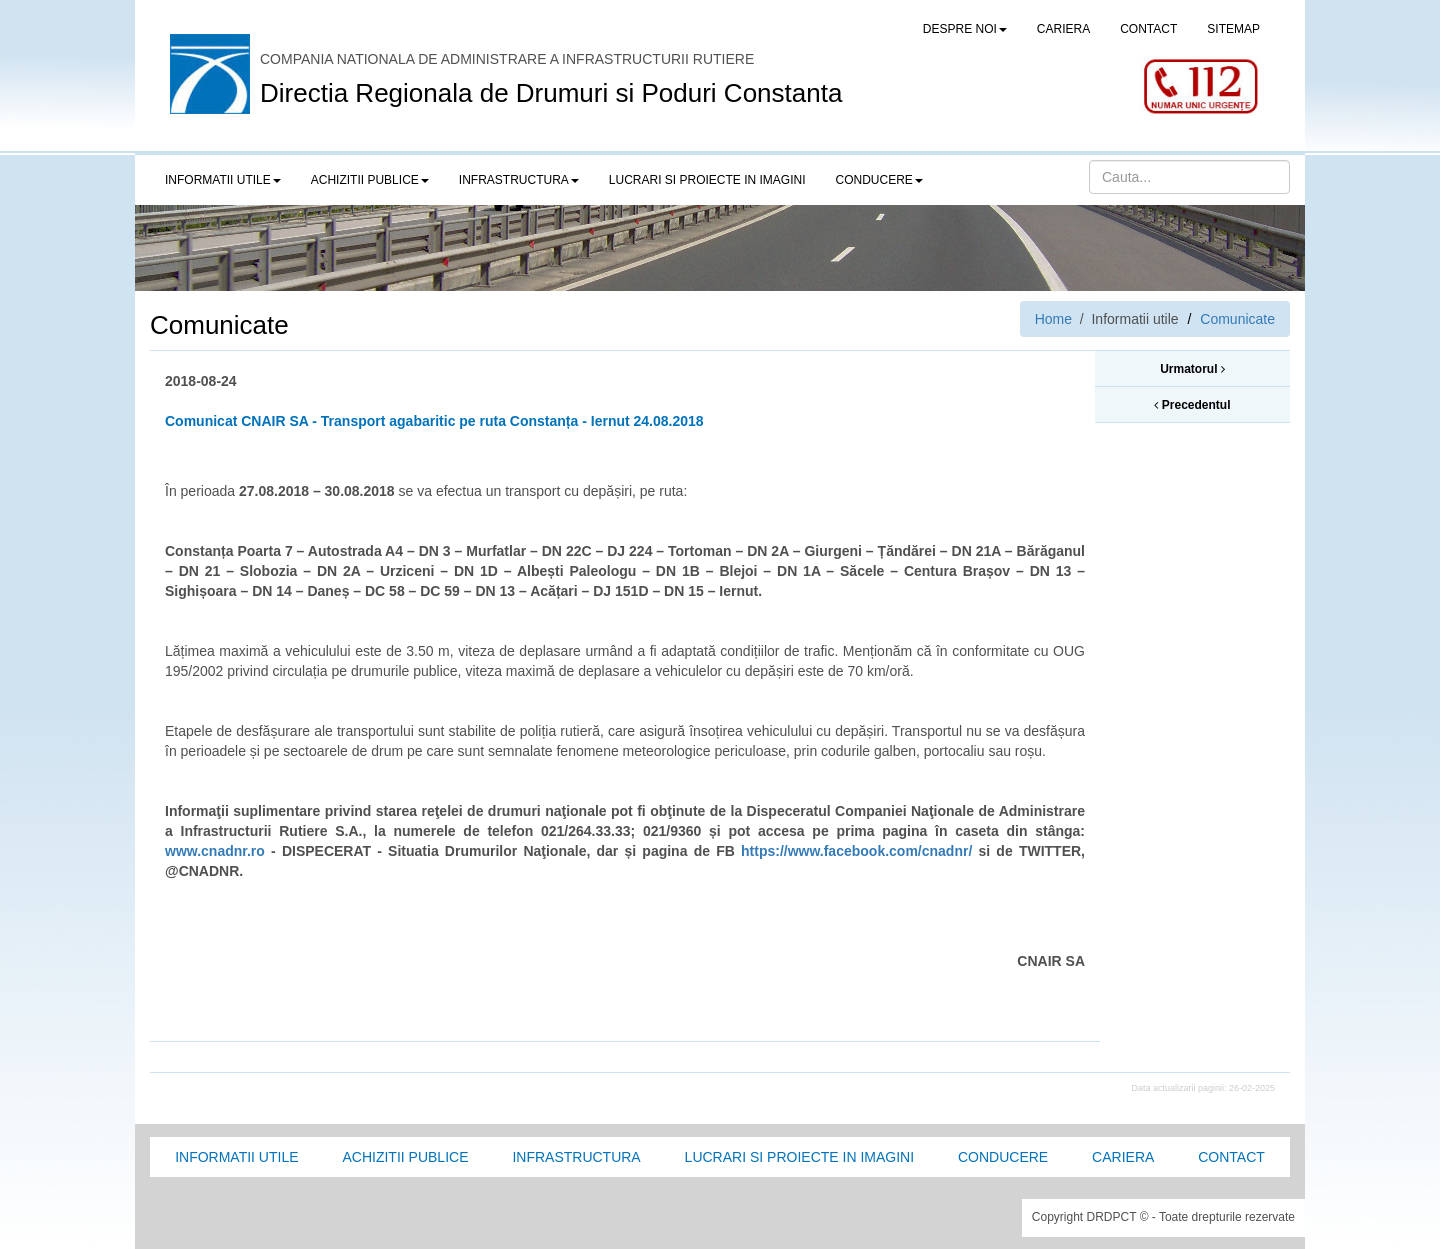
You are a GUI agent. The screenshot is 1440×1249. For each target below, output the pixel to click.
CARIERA (1063, 29)
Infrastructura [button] (519, 180)
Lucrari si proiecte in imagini (799, 1157)
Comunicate (1237, 319)
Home (1053, 319)
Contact (1231, 1157)
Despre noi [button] (965, 29)
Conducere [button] (879, 180)
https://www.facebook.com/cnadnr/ (856, 851)
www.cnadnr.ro (215, 851)
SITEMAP (1233, 29)
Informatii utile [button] (223, 180)
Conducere (1003, 1157)
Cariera (1123, 1157)
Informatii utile (236, 1157)
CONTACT (1148, 29)
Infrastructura (576, 1157)
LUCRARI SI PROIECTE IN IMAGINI (707, 180)
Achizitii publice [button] (370, 180)
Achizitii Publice (405, 1157)
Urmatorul (1192, 369)
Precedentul (1192, 405)
